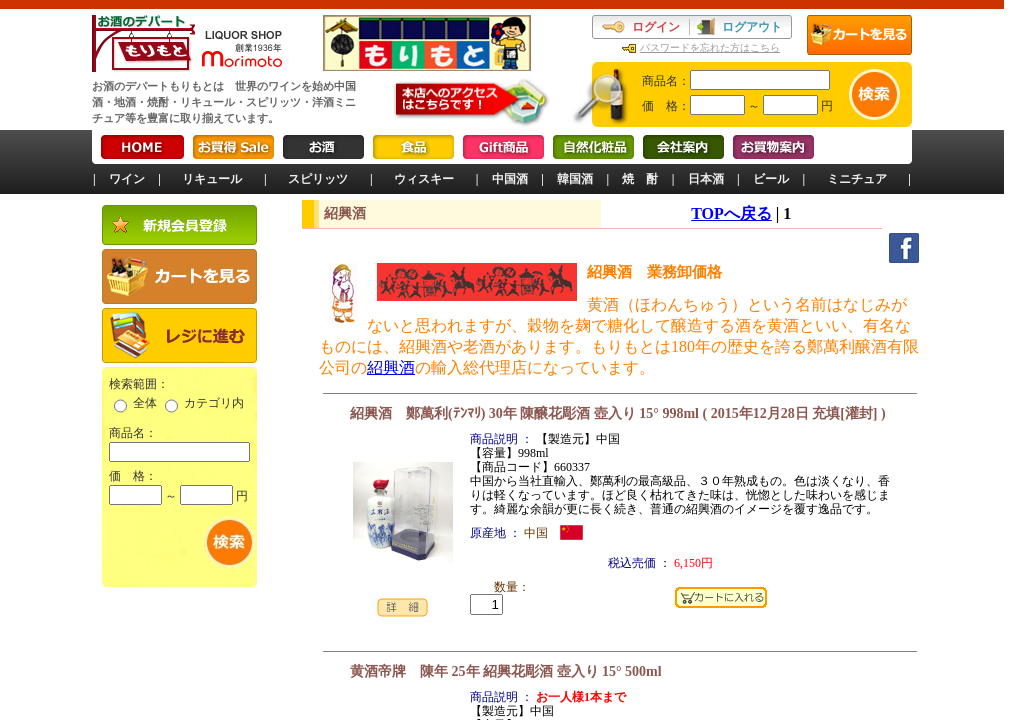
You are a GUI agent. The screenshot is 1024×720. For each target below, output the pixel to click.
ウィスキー (424, 179)
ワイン (127, 179)
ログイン (656, 27)
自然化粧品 (593, 147)
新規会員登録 (179, 225)
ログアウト (752, 27)
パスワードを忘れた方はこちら (710, 47)
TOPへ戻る (731, 213)
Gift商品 (503, 147)
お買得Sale (233, 147)
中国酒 (510, 179)
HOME (142, 147)
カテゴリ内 (214, 403)
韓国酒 (575, 179)
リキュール (212, 179)
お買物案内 (773, 147)
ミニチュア (857, 179)
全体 (145, 403)
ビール (771, 179)
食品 (413, 147)
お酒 (323, 147)
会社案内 (683, 147)
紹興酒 (391, 367)
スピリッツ (318, 179)
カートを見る (859, 35)
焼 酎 (640, 179)
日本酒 (706, 179)
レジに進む (179, 335)
